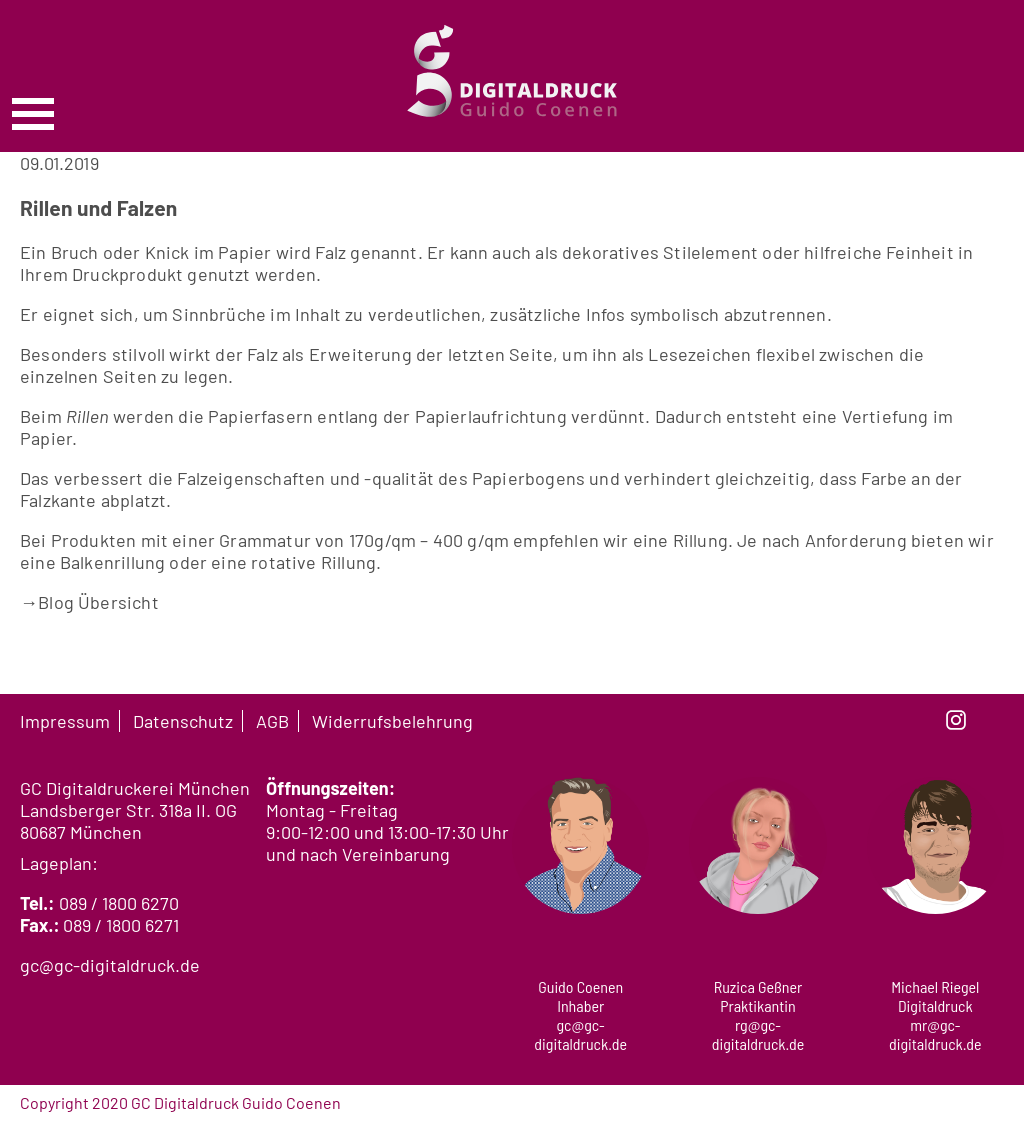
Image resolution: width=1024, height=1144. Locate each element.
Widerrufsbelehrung (392, 721)
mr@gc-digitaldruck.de (935, 1034)
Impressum (65, 721)
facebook (918, 720)
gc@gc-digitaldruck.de (110, 965)
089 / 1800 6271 (121, 925)
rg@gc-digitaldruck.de (758, 1034)
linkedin (994, 720)
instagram (956, 720)
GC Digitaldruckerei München (135, 788)
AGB (272, 721)
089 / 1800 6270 (119, 903)
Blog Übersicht (89, 602)
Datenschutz (183, 721)
